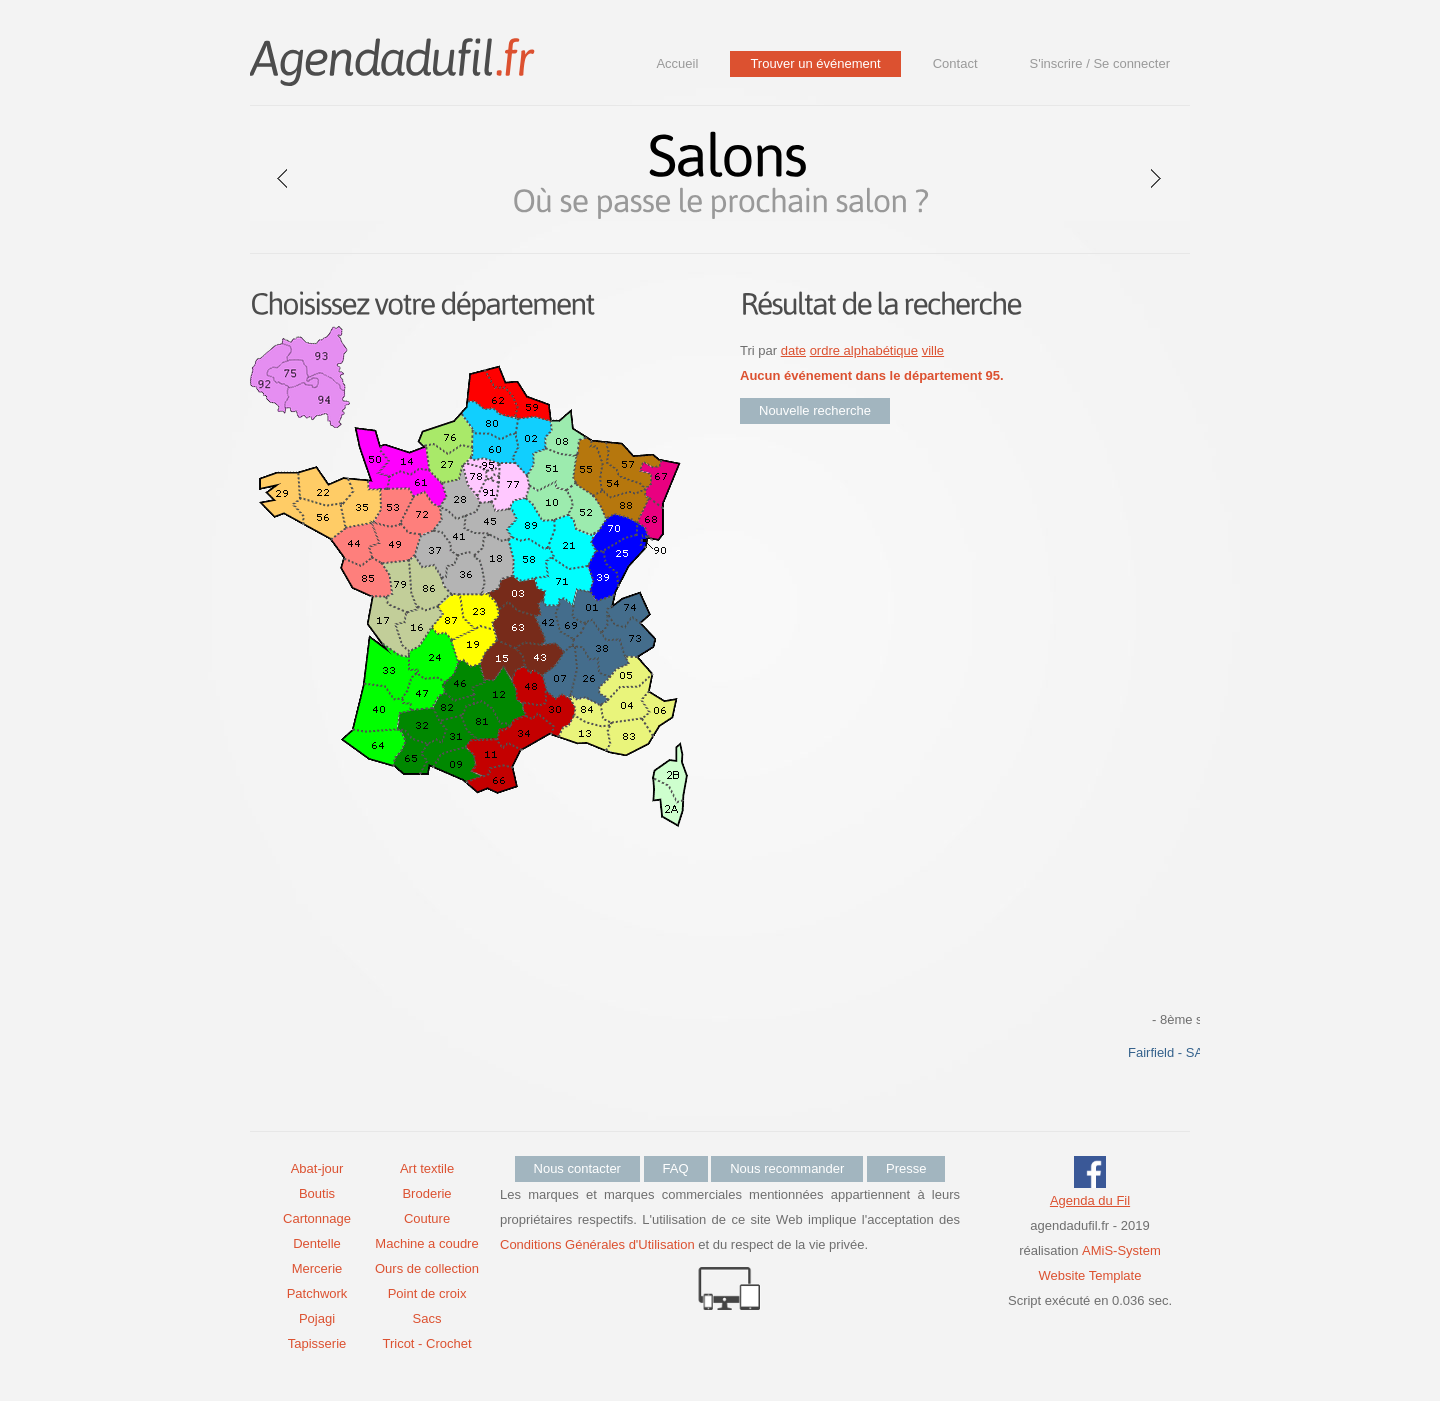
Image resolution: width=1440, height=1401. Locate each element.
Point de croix (427, 1293)
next (1156, 178)
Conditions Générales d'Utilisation (597, 1244)
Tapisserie (317, 1343)
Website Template (1090, 1275)
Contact (955, 63)
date (793, 350)
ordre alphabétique (864, 350)
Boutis (317, 1193)
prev (282, 178)
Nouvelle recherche (815, 410)
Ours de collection (427, 1268)
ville (933, 350)
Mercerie (317, 1268)
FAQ (676, 1168)
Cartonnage (317, 1218)
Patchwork (317, 1293)
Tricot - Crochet (426, 1343)
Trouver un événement (815, 63)
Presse (906, 1168)
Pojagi (317, 1318)
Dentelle (317, 1243)
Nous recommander (787, 1168)
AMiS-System (1121, 1250)
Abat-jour (317, 1168)
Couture (427, 1218)
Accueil (677, 63)
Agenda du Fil (1090, 1200)
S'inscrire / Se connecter (1100, 63)
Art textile (427, 1168)
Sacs (427, 1318)
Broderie (426, 1193)
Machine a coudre (426, 1243)
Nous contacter (577, 1168)
